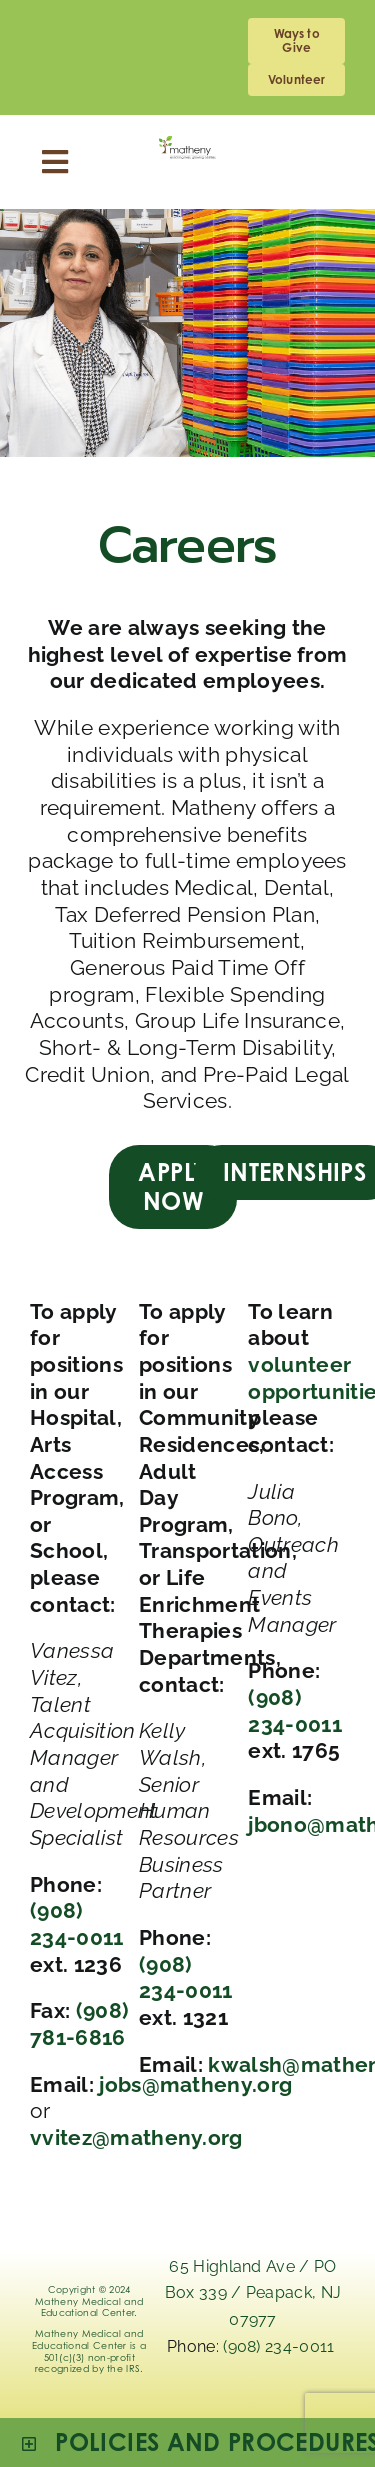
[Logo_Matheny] (187, 146)
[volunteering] (296, 80)
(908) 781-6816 (79, 2024)
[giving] (296, 41)
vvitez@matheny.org (136, 2137)
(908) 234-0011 (77, 1924)
